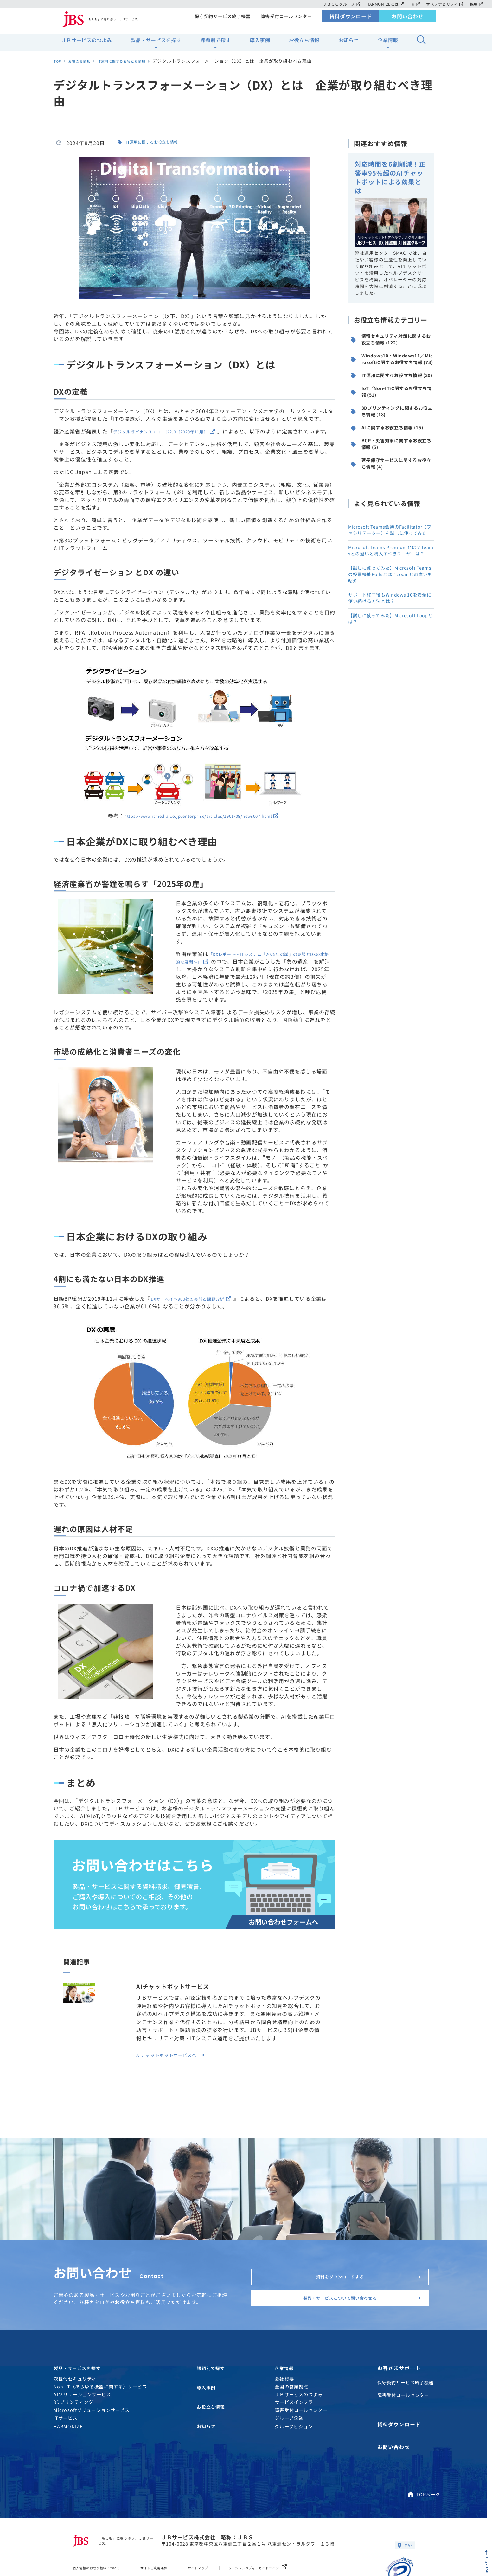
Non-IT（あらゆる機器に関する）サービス (100, 2424)
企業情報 (388, 44)
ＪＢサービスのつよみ (86, 44)
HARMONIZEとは (382, 4)
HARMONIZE (68, 2464)
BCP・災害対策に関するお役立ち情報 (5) (392, 505)
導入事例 (260, 44)
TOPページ (423, 2523)
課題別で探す (215, 44)
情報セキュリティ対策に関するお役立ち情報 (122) (391, 346)
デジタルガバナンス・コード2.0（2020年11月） (176, 431)
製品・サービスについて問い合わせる (350, 2325)
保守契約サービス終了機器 (220, 21)
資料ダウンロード (350, 21)
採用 (476, 4)
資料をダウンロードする (361, 2292)
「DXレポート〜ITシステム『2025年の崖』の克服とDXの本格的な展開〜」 (251, 965)
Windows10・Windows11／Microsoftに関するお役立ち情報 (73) (391, 375)
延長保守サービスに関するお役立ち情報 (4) (391, 531)
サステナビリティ (444, 4)
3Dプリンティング (73, 2440)
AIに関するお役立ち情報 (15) (390, 480)
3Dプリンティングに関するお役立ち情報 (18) (392, 455)
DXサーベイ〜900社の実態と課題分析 (200, 1306)
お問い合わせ (407, 21)
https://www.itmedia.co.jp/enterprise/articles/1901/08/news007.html (201, 823)
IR (414, 4)
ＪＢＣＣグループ (338, 4)
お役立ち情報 (304, 44)
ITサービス (66, 2455)
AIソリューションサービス (82, 2432)
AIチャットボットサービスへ (175, 2065)
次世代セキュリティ (75, 2416)
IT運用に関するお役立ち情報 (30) (391, 404)
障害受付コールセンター (285, 21)
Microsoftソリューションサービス (92, 2448)
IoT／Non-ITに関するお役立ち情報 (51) (392, 429)
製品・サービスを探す (156, 44)
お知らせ (348, 44)
